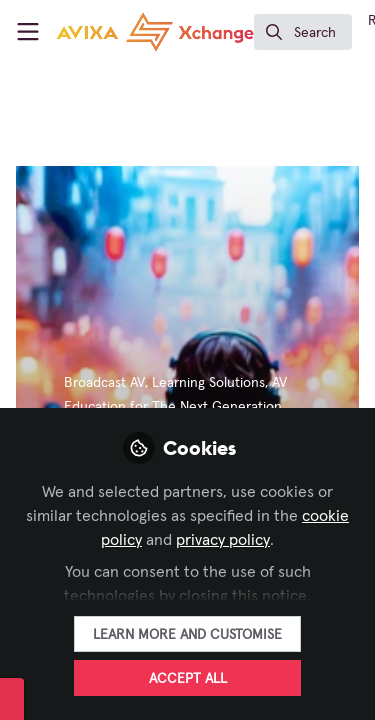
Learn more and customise (187, 635)
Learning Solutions (208, 383)
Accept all (188, 679)
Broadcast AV (104, 383)
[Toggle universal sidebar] (28, 32)
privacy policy (223, 540)
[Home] (155, 32)
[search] (303, 32)
